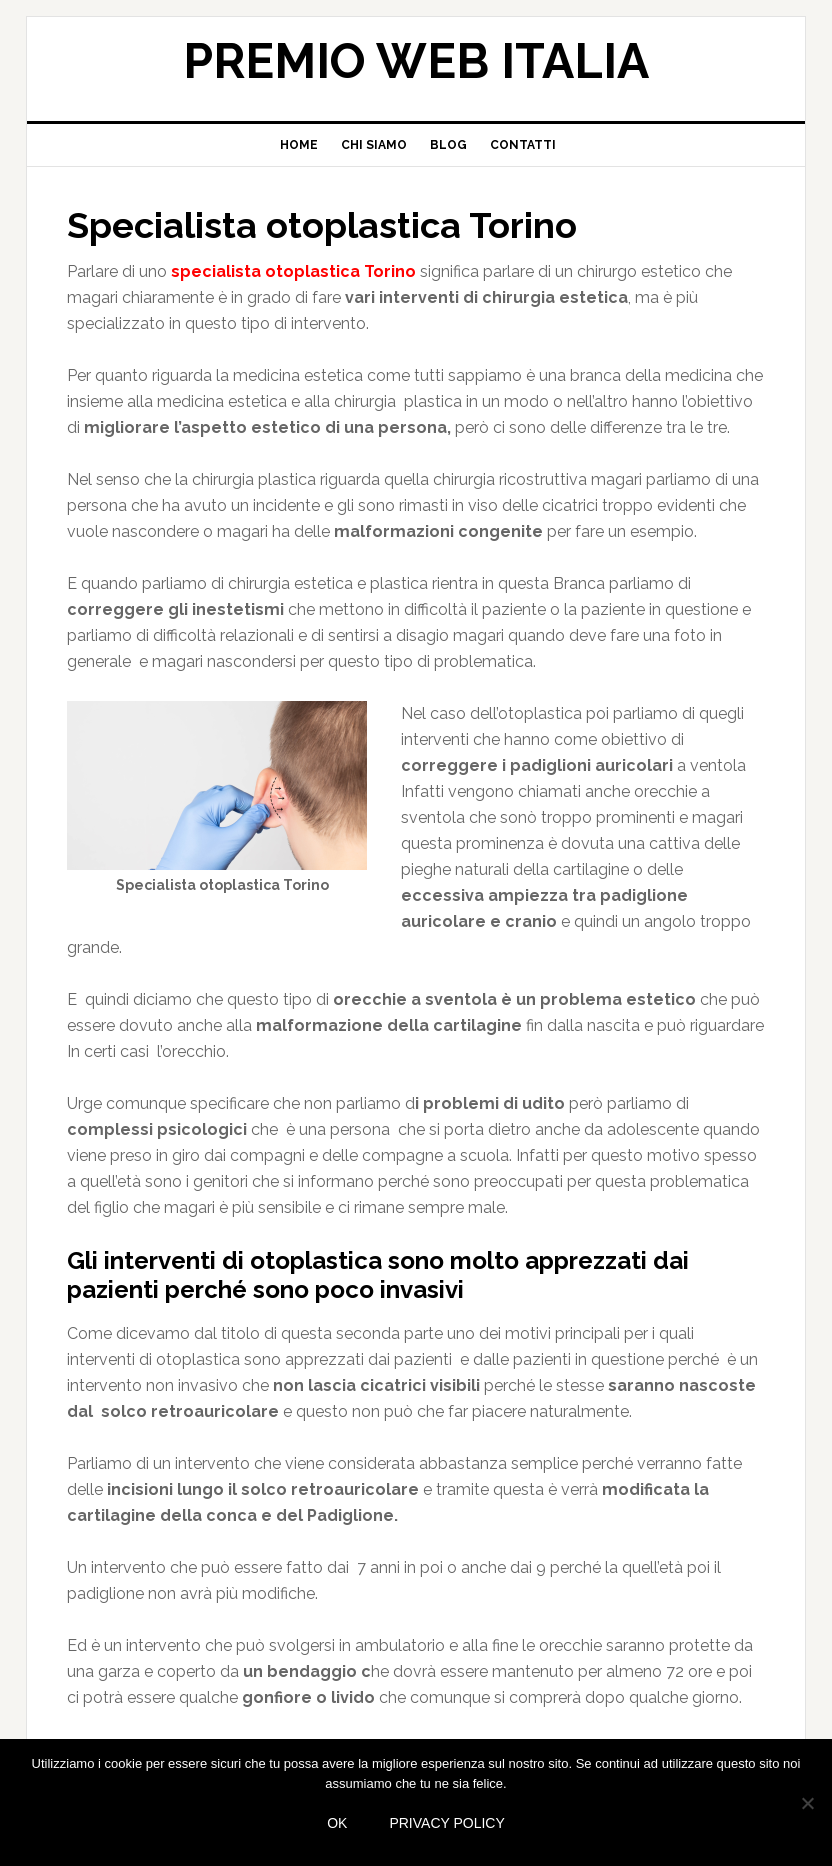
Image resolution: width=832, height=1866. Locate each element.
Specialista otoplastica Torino (322, 225)
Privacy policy (446, 1823)
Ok (337, 1823)
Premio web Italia (416, 61)
